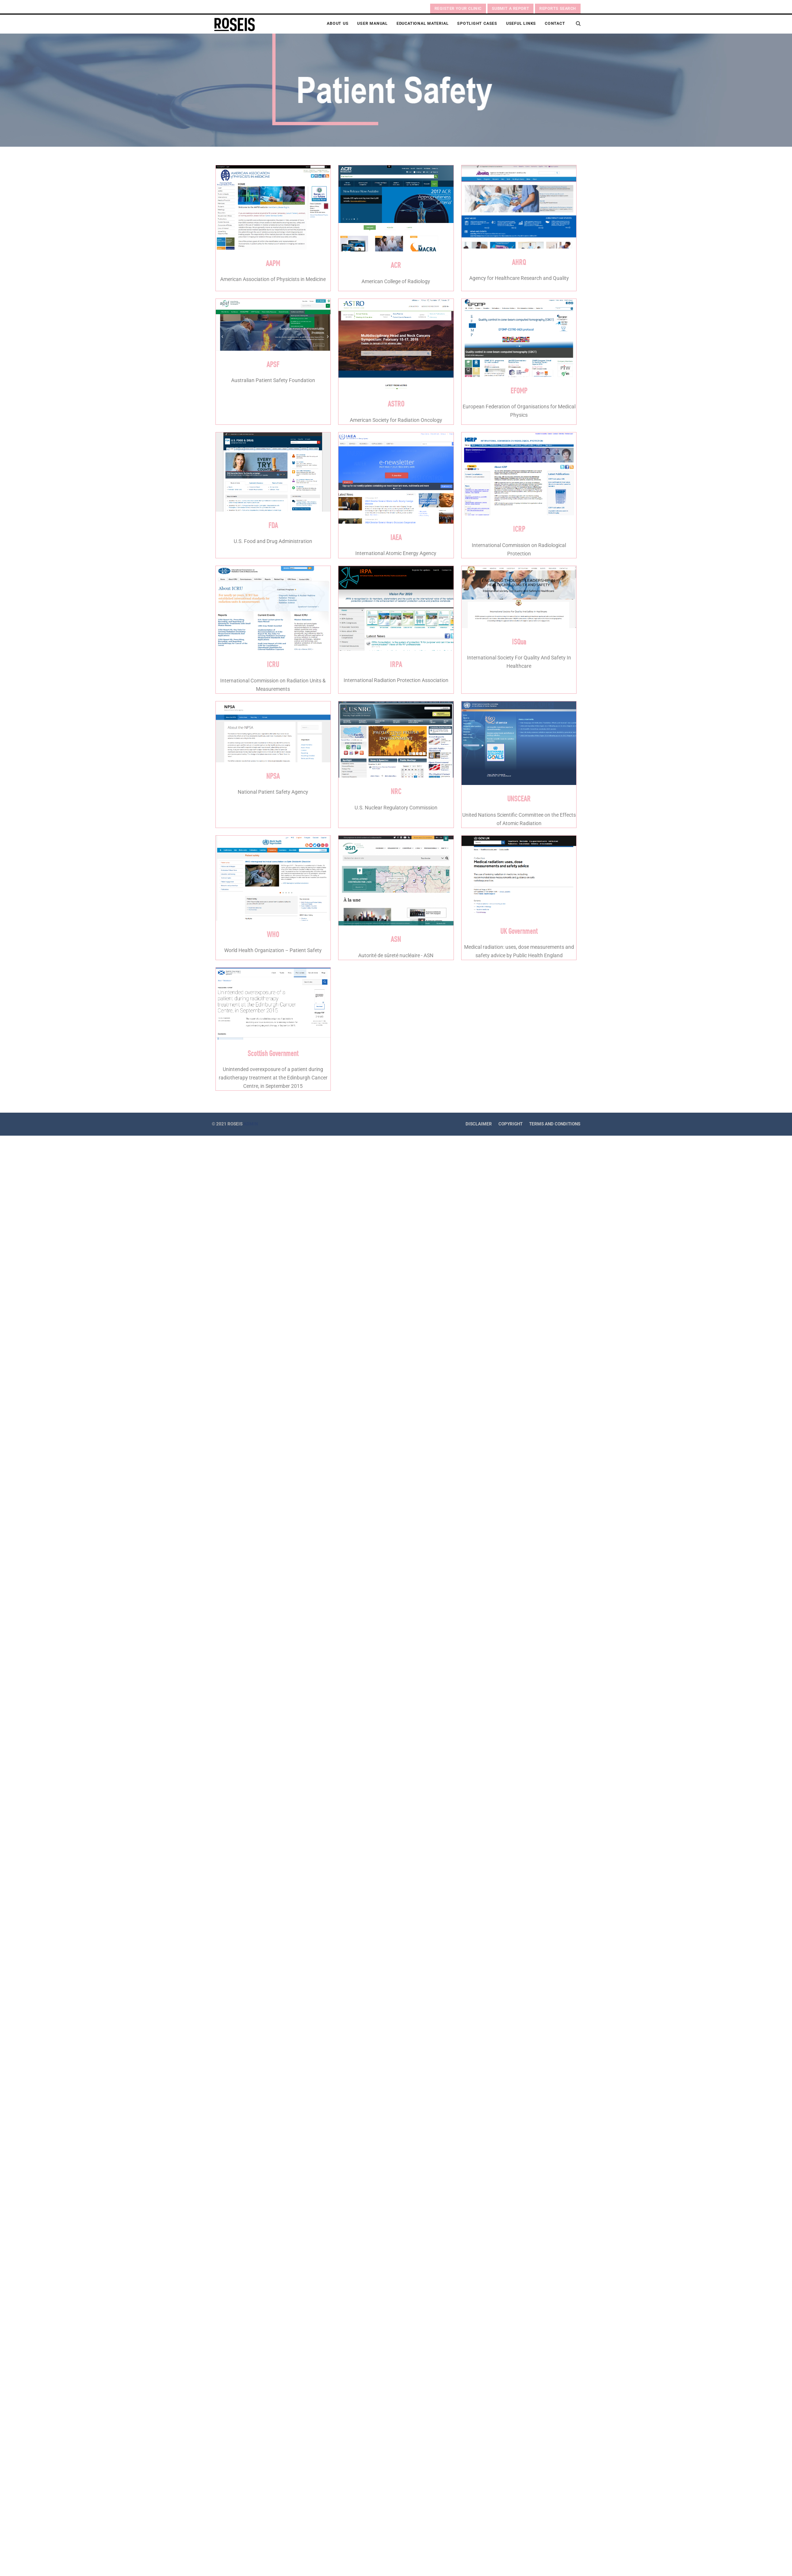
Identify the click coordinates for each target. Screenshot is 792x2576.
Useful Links (521, 23)
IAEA (396, 537)
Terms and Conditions (554, 1124)
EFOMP (518, 390)
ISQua (519, 641)
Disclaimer (479, 1124)
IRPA (396, 664)
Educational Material (422, 23)
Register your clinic (458, 8)
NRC (396, 791)
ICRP (519, 528)
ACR (396, 264)
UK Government (518, 930)
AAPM (273, 263)
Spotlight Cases (477, 23)
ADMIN (251, 1124)
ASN (396, 938)
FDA (273, 525)
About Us (337, 23)
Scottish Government (273, 1053)
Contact (555, 23)
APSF (273, 364)
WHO (273, 934)
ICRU (273, 664)
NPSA (273, 775)
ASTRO (396, 403)
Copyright (510, 1124)
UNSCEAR (519, 798)
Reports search (557, 8)
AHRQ (519, 262)
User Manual (372, 23)
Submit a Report (510, 8)
